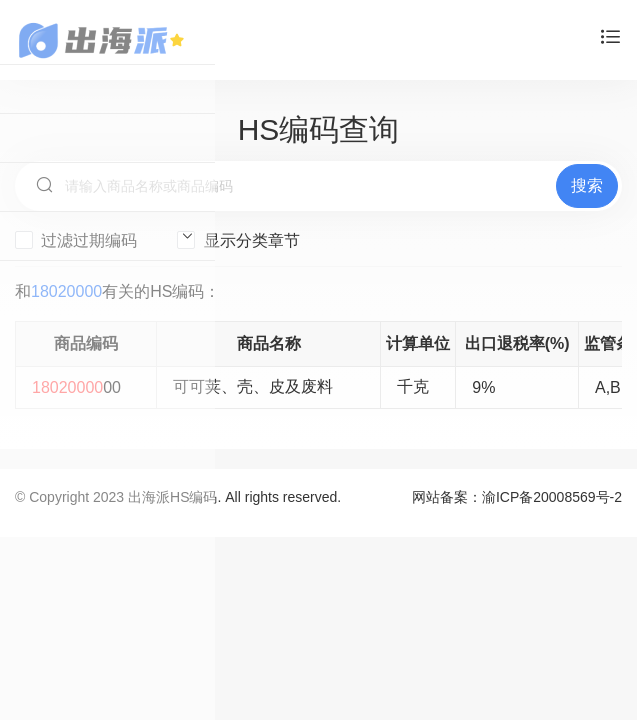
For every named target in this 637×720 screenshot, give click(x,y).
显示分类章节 (238, 240)
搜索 (587, 185)
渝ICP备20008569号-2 (552, 497)
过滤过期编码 (76, 240)
